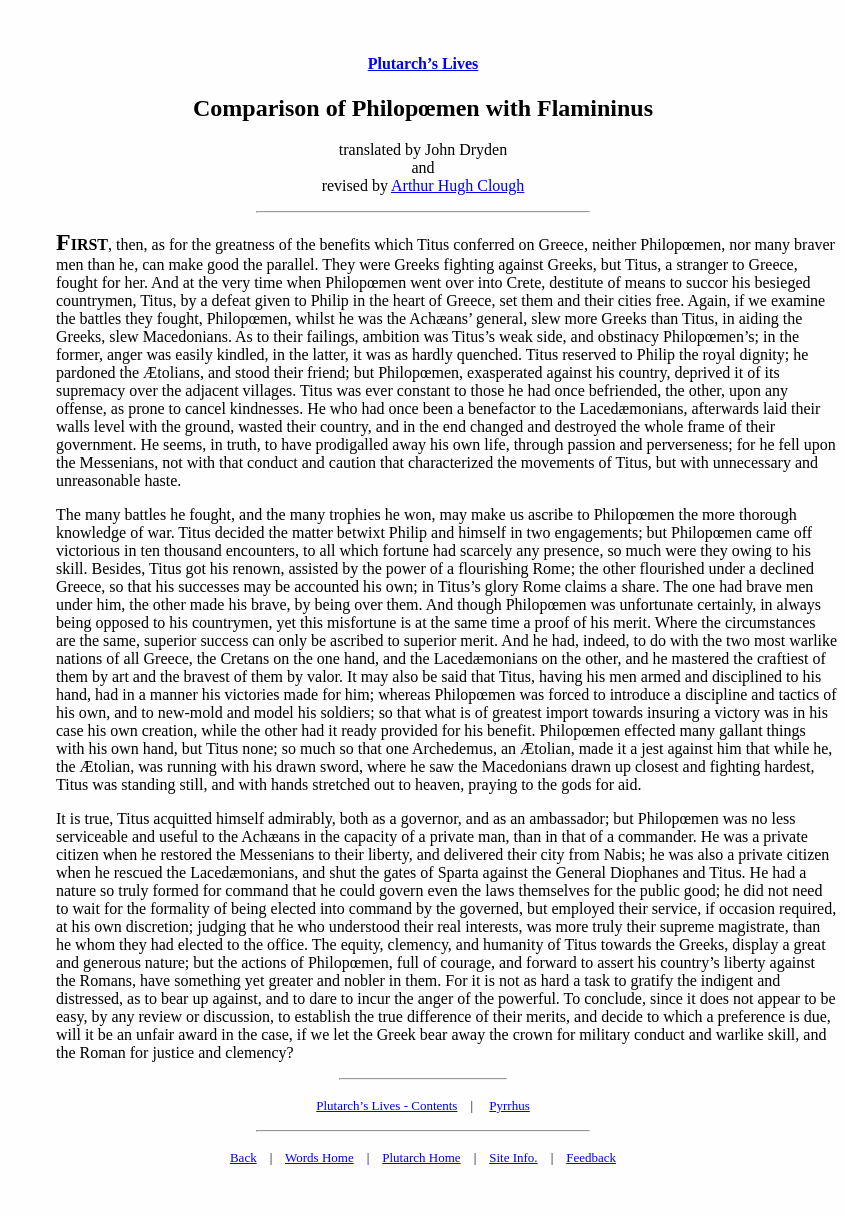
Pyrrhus (509, 1105)
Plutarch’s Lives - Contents (386, 1105)
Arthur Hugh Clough (457, 185)
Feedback (591, 1157)
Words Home (319, 1157)
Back (243, 1157)
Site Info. (513, 1157)
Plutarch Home (421, 1157)
